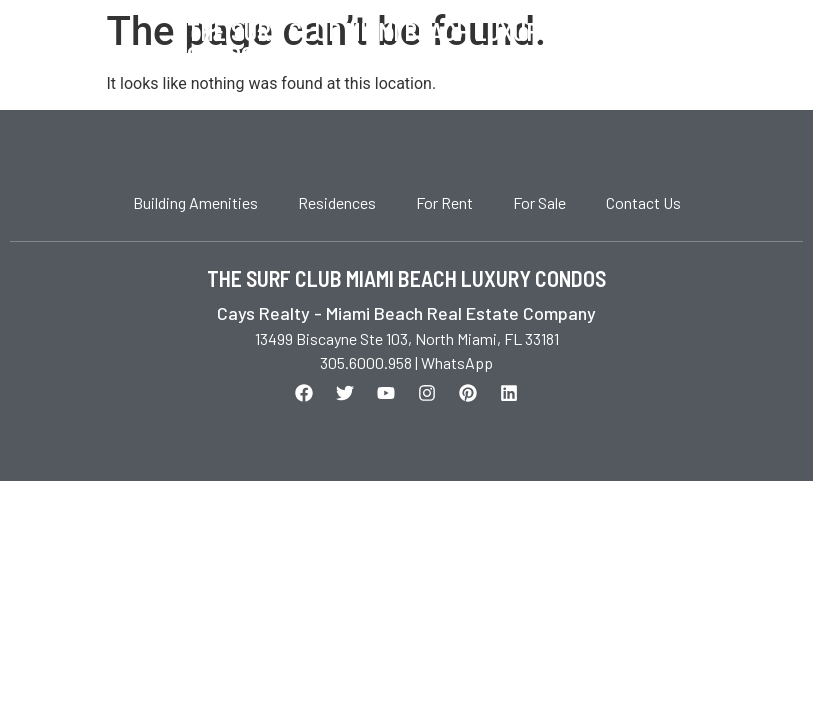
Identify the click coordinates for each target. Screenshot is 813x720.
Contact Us (643, 202)
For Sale (539, 202)
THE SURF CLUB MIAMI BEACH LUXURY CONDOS (406, 278)
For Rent (444, 202)
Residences (337, 202)
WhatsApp (457, 362)
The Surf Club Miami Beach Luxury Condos (369, 43)
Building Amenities (195, 202)
